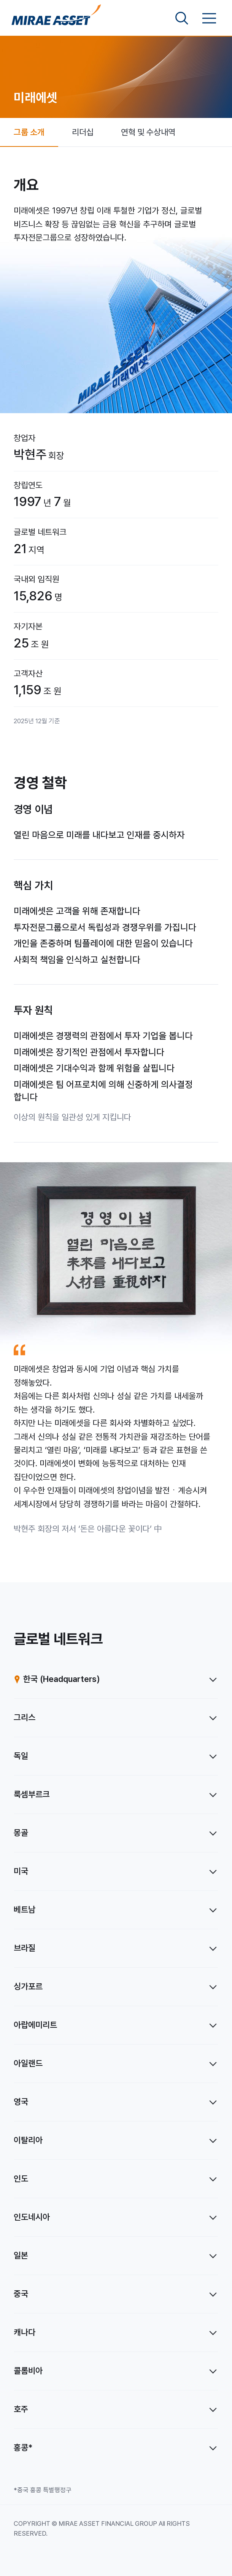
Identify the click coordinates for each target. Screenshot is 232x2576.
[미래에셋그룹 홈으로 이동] (56, 18)
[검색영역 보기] (181, 18)
